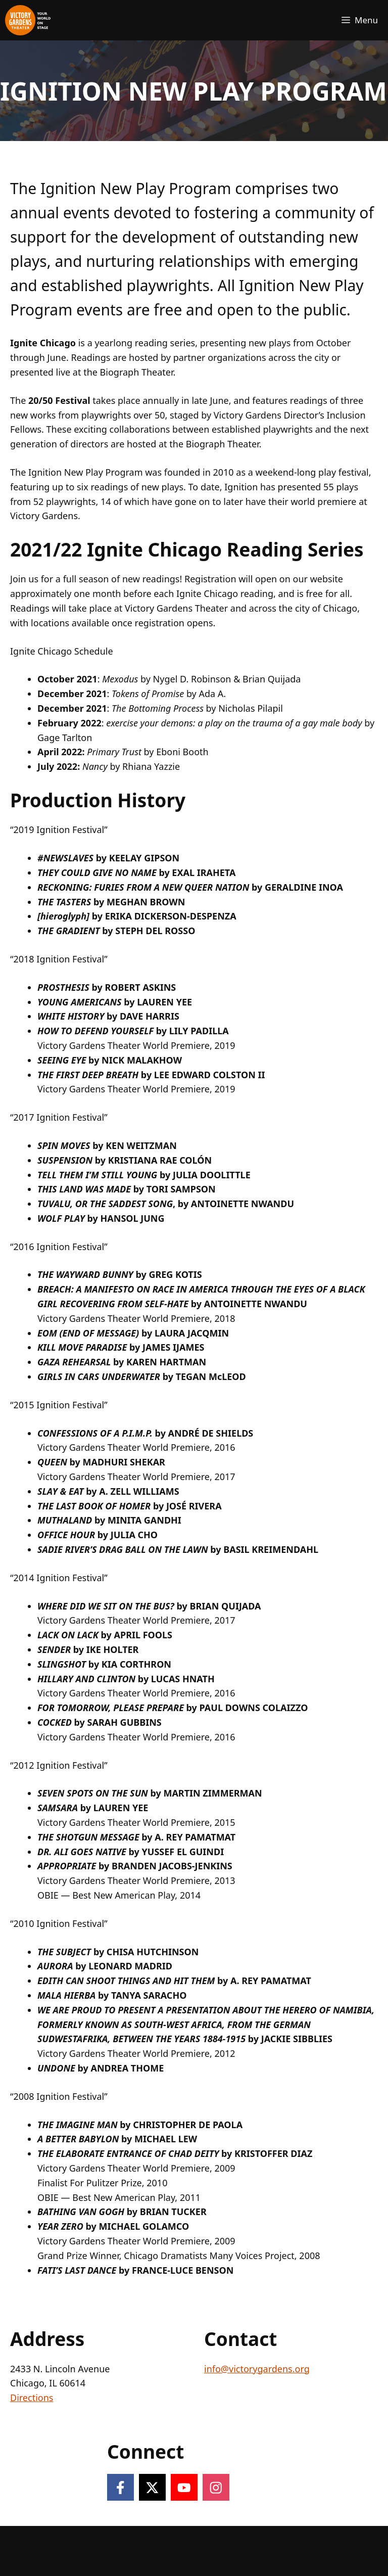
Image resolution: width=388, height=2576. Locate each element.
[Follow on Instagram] (216, 2487)
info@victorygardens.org (257, 2369)
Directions (31, 2397)
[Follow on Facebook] (120, 2487)
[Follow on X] (152, 2487)
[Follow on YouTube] (184, 2487)
